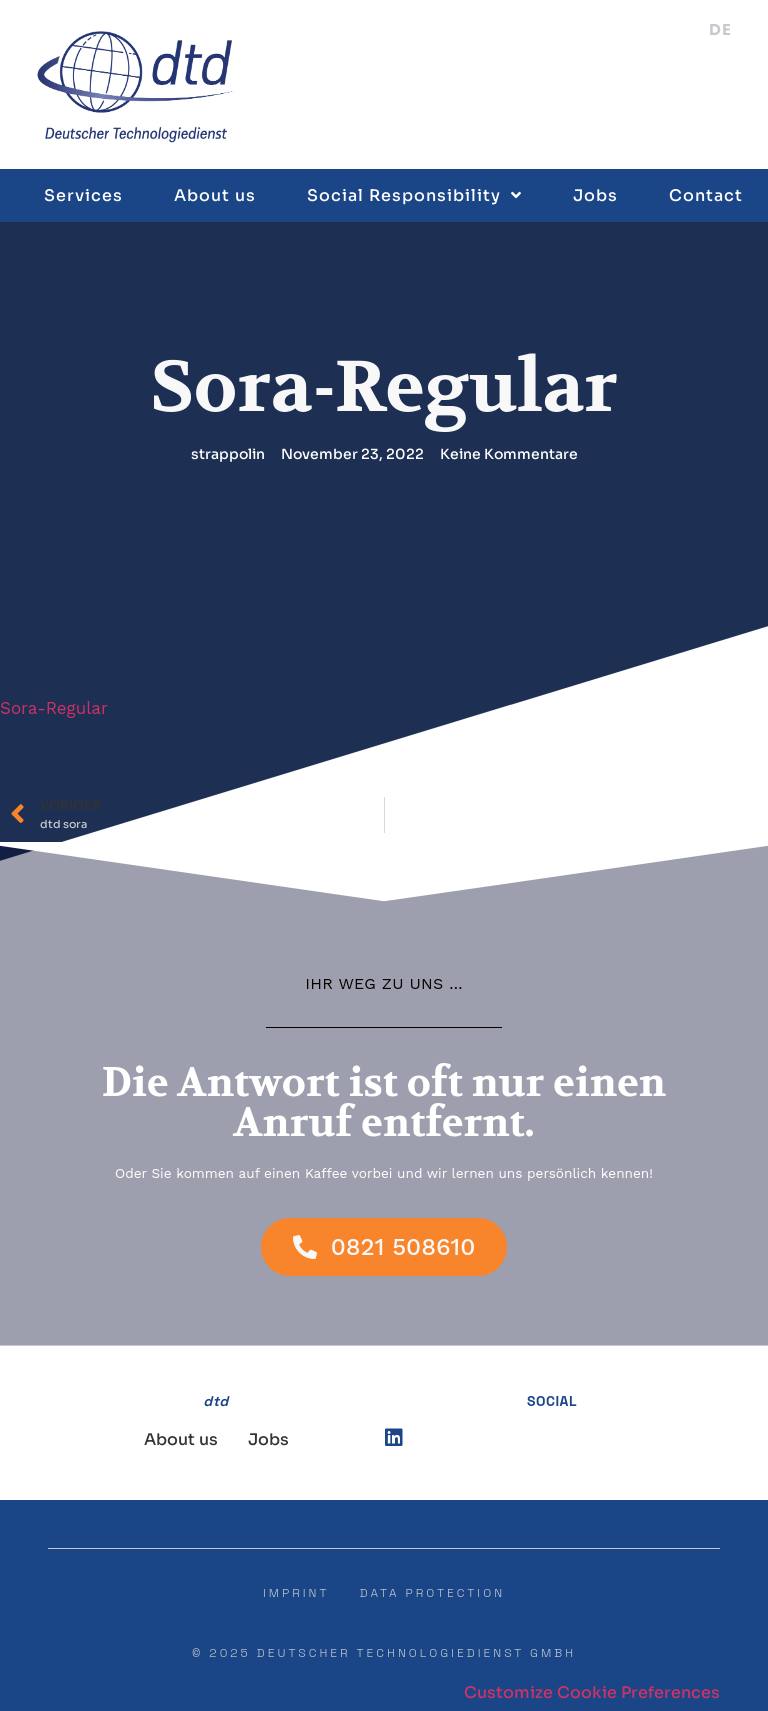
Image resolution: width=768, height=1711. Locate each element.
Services (83, 195)
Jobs (595, 195)
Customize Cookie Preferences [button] (592, 1692)
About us (215, 195)
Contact (706, 195)
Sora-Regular (54, 708)
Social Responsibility (414, 195)
